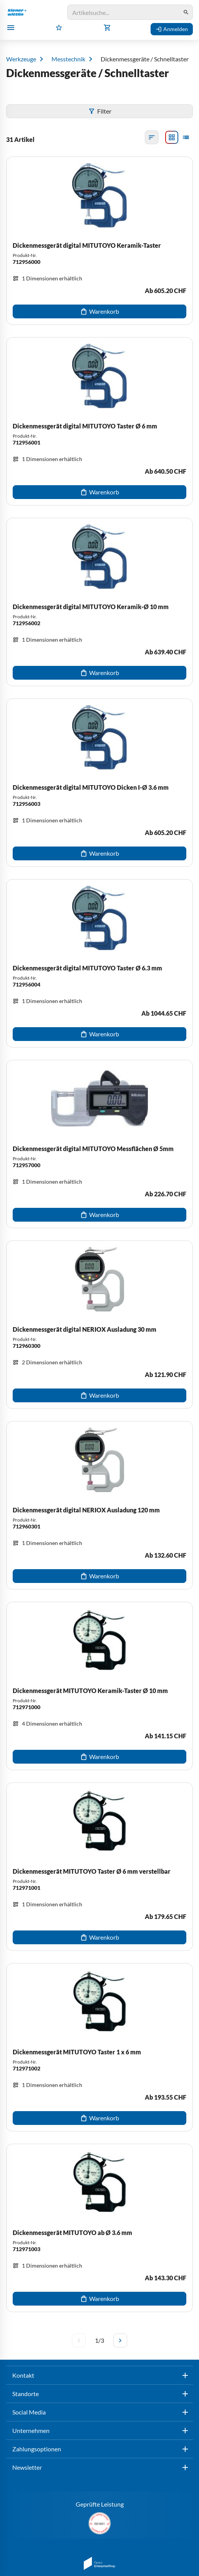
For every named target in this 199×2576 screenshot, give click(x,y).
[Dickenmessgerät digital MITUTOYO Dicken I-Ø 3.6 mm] (99, 782)
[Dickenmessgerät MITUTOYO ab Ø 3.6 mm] (99, 2228)
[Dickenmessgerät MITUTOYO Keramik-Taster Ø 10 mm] (99, 1686)
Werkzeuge (21, 59)
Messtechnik (68, 59)
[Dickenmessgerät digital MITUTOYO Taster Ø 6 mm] (99, 421)
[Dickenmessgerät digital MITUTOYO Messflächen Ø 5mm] (99, 1144)
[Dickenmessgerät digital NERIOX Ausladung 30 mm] (99, 1324)
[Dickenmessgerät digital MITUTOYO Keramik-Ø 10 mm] (99, 602)
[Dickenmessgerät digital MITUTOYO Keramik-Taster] (99, 240)
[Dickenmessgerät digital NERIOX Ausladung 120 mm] (99, 1505)
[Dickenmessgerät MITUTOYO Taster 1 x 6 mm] (99, 2047)
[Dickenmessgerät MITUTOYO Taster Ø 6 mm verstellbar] (99, 1866)
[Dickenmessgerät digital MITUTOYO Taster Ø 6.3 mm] (99, 963)
